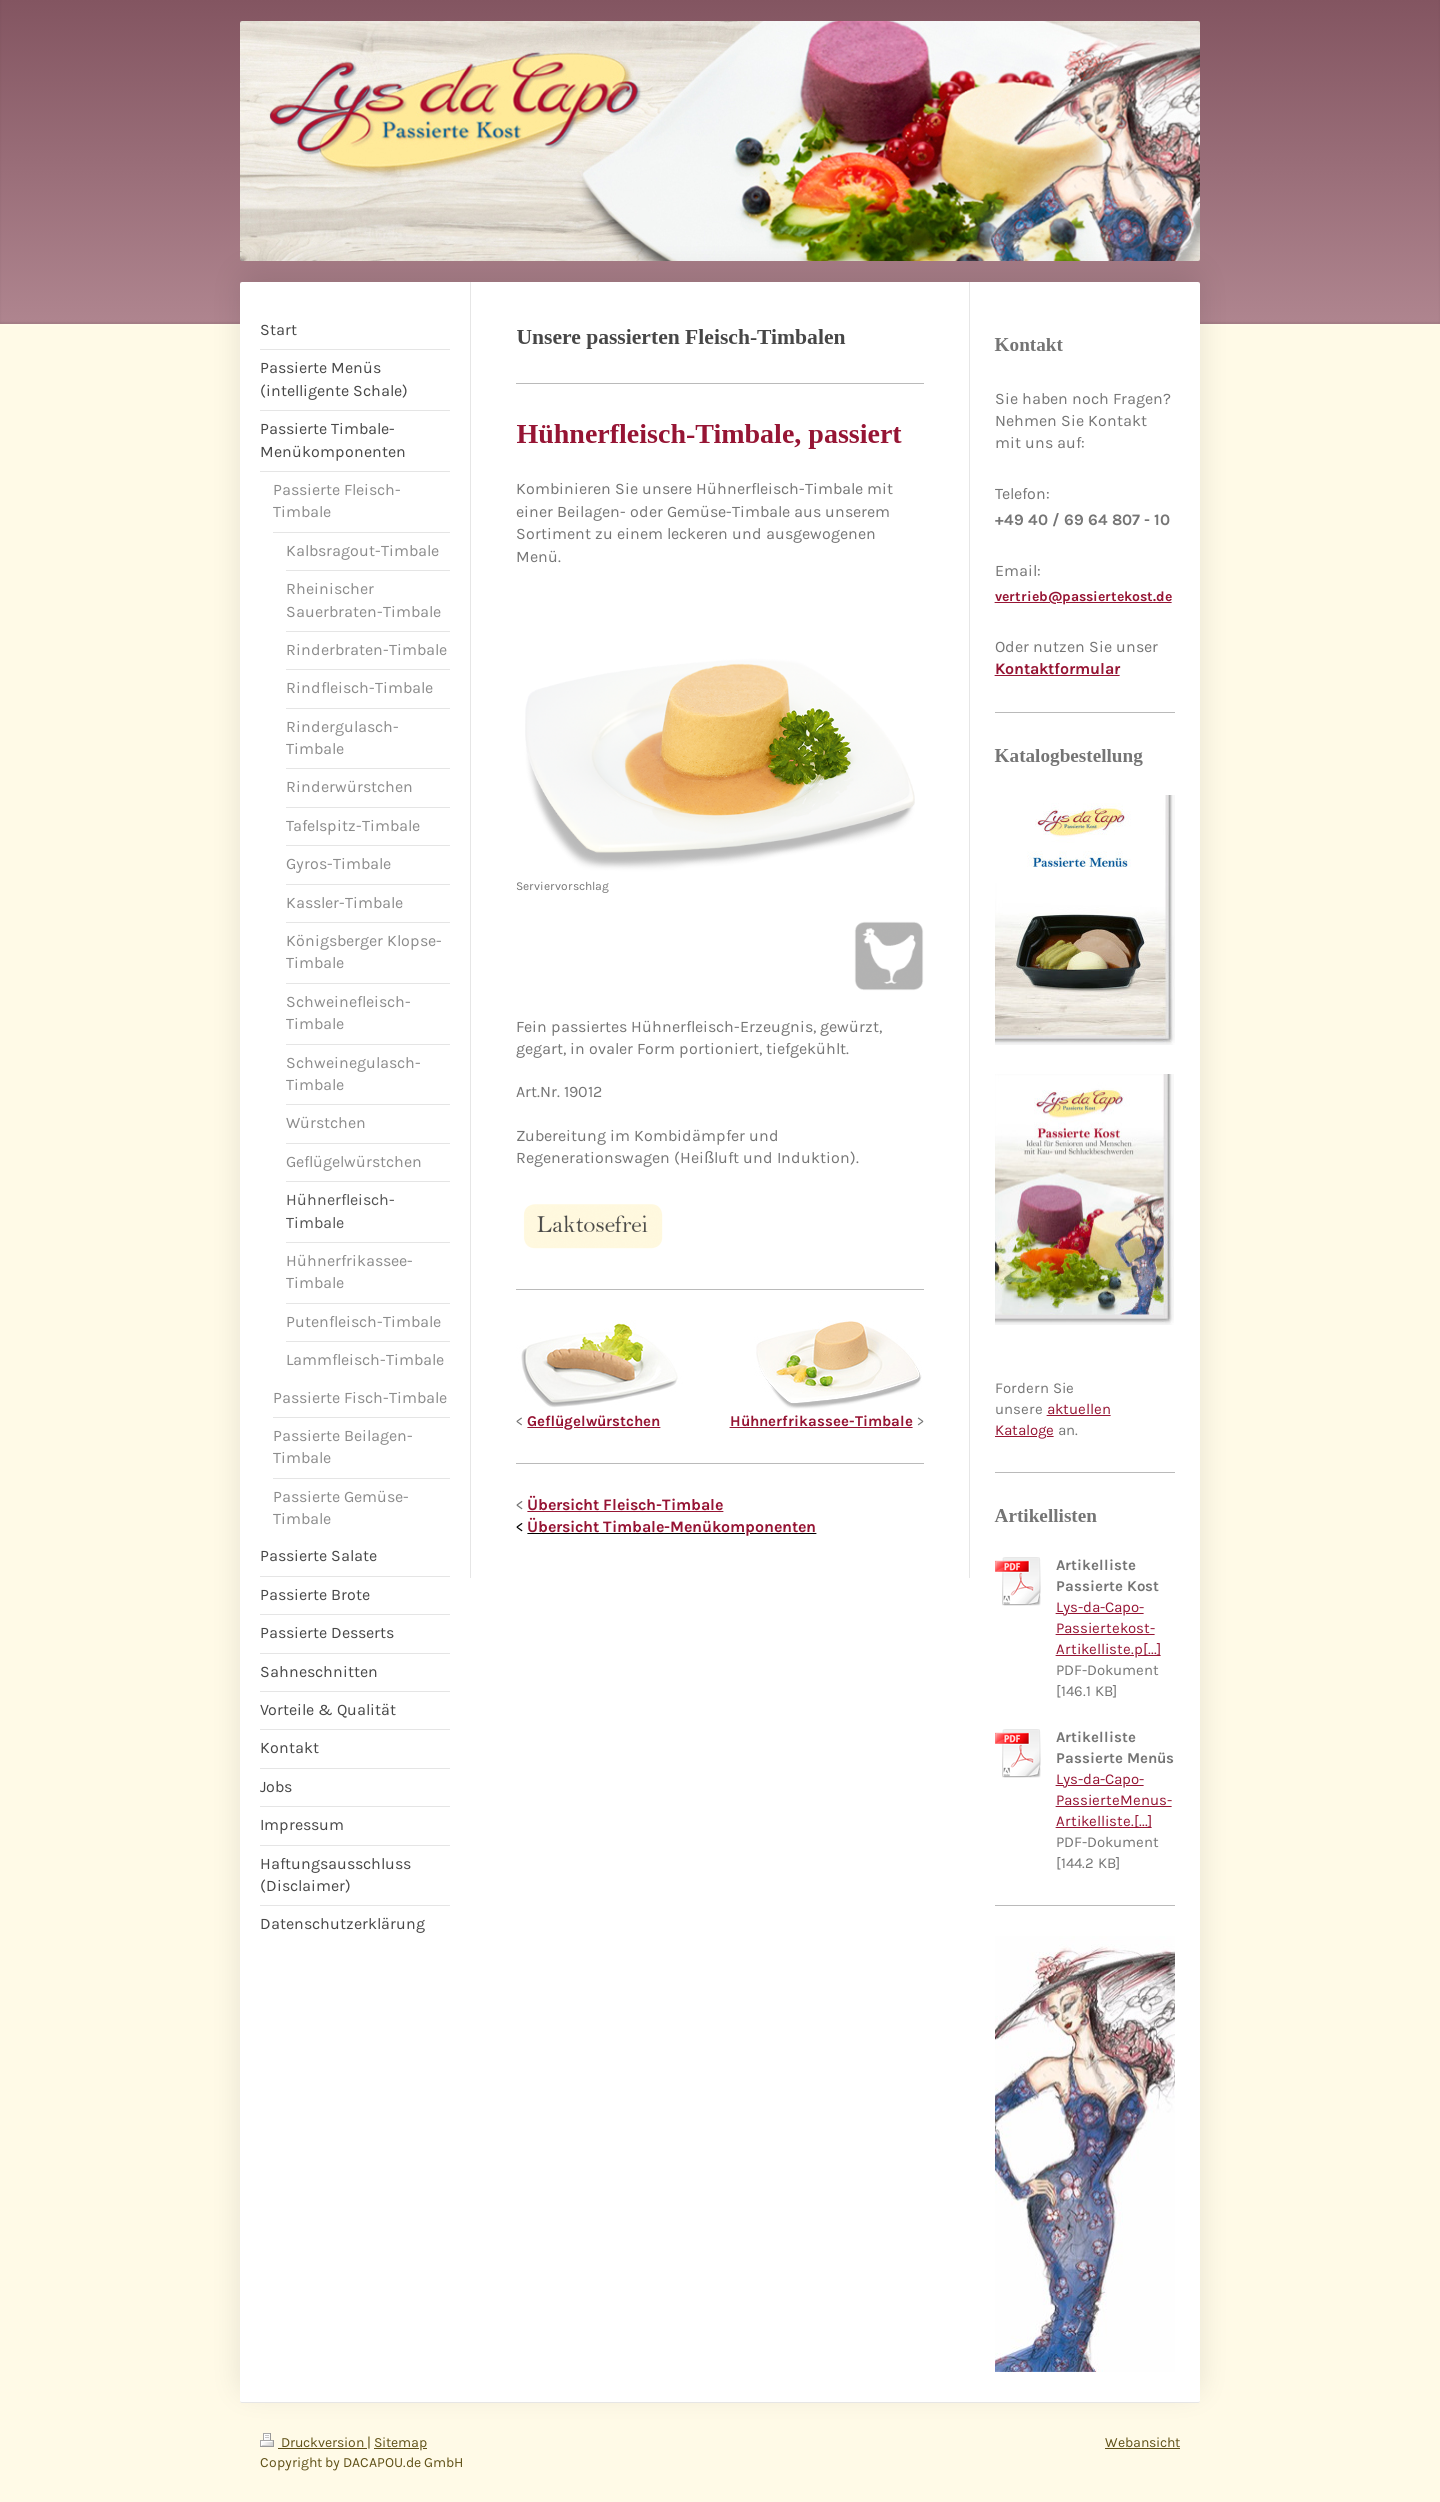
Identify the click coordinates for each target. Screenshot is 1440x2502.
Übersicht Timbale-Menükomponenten (671, 1526)
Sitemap (400, 2442)
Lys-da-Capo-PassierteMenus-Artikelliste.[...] (1114, 1800)
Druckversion (313, 2442)
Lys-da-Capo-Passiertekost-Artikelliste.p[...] (1108, 1628)
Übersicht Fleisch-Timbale (625, 1504)
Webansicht (1142, 2442)
